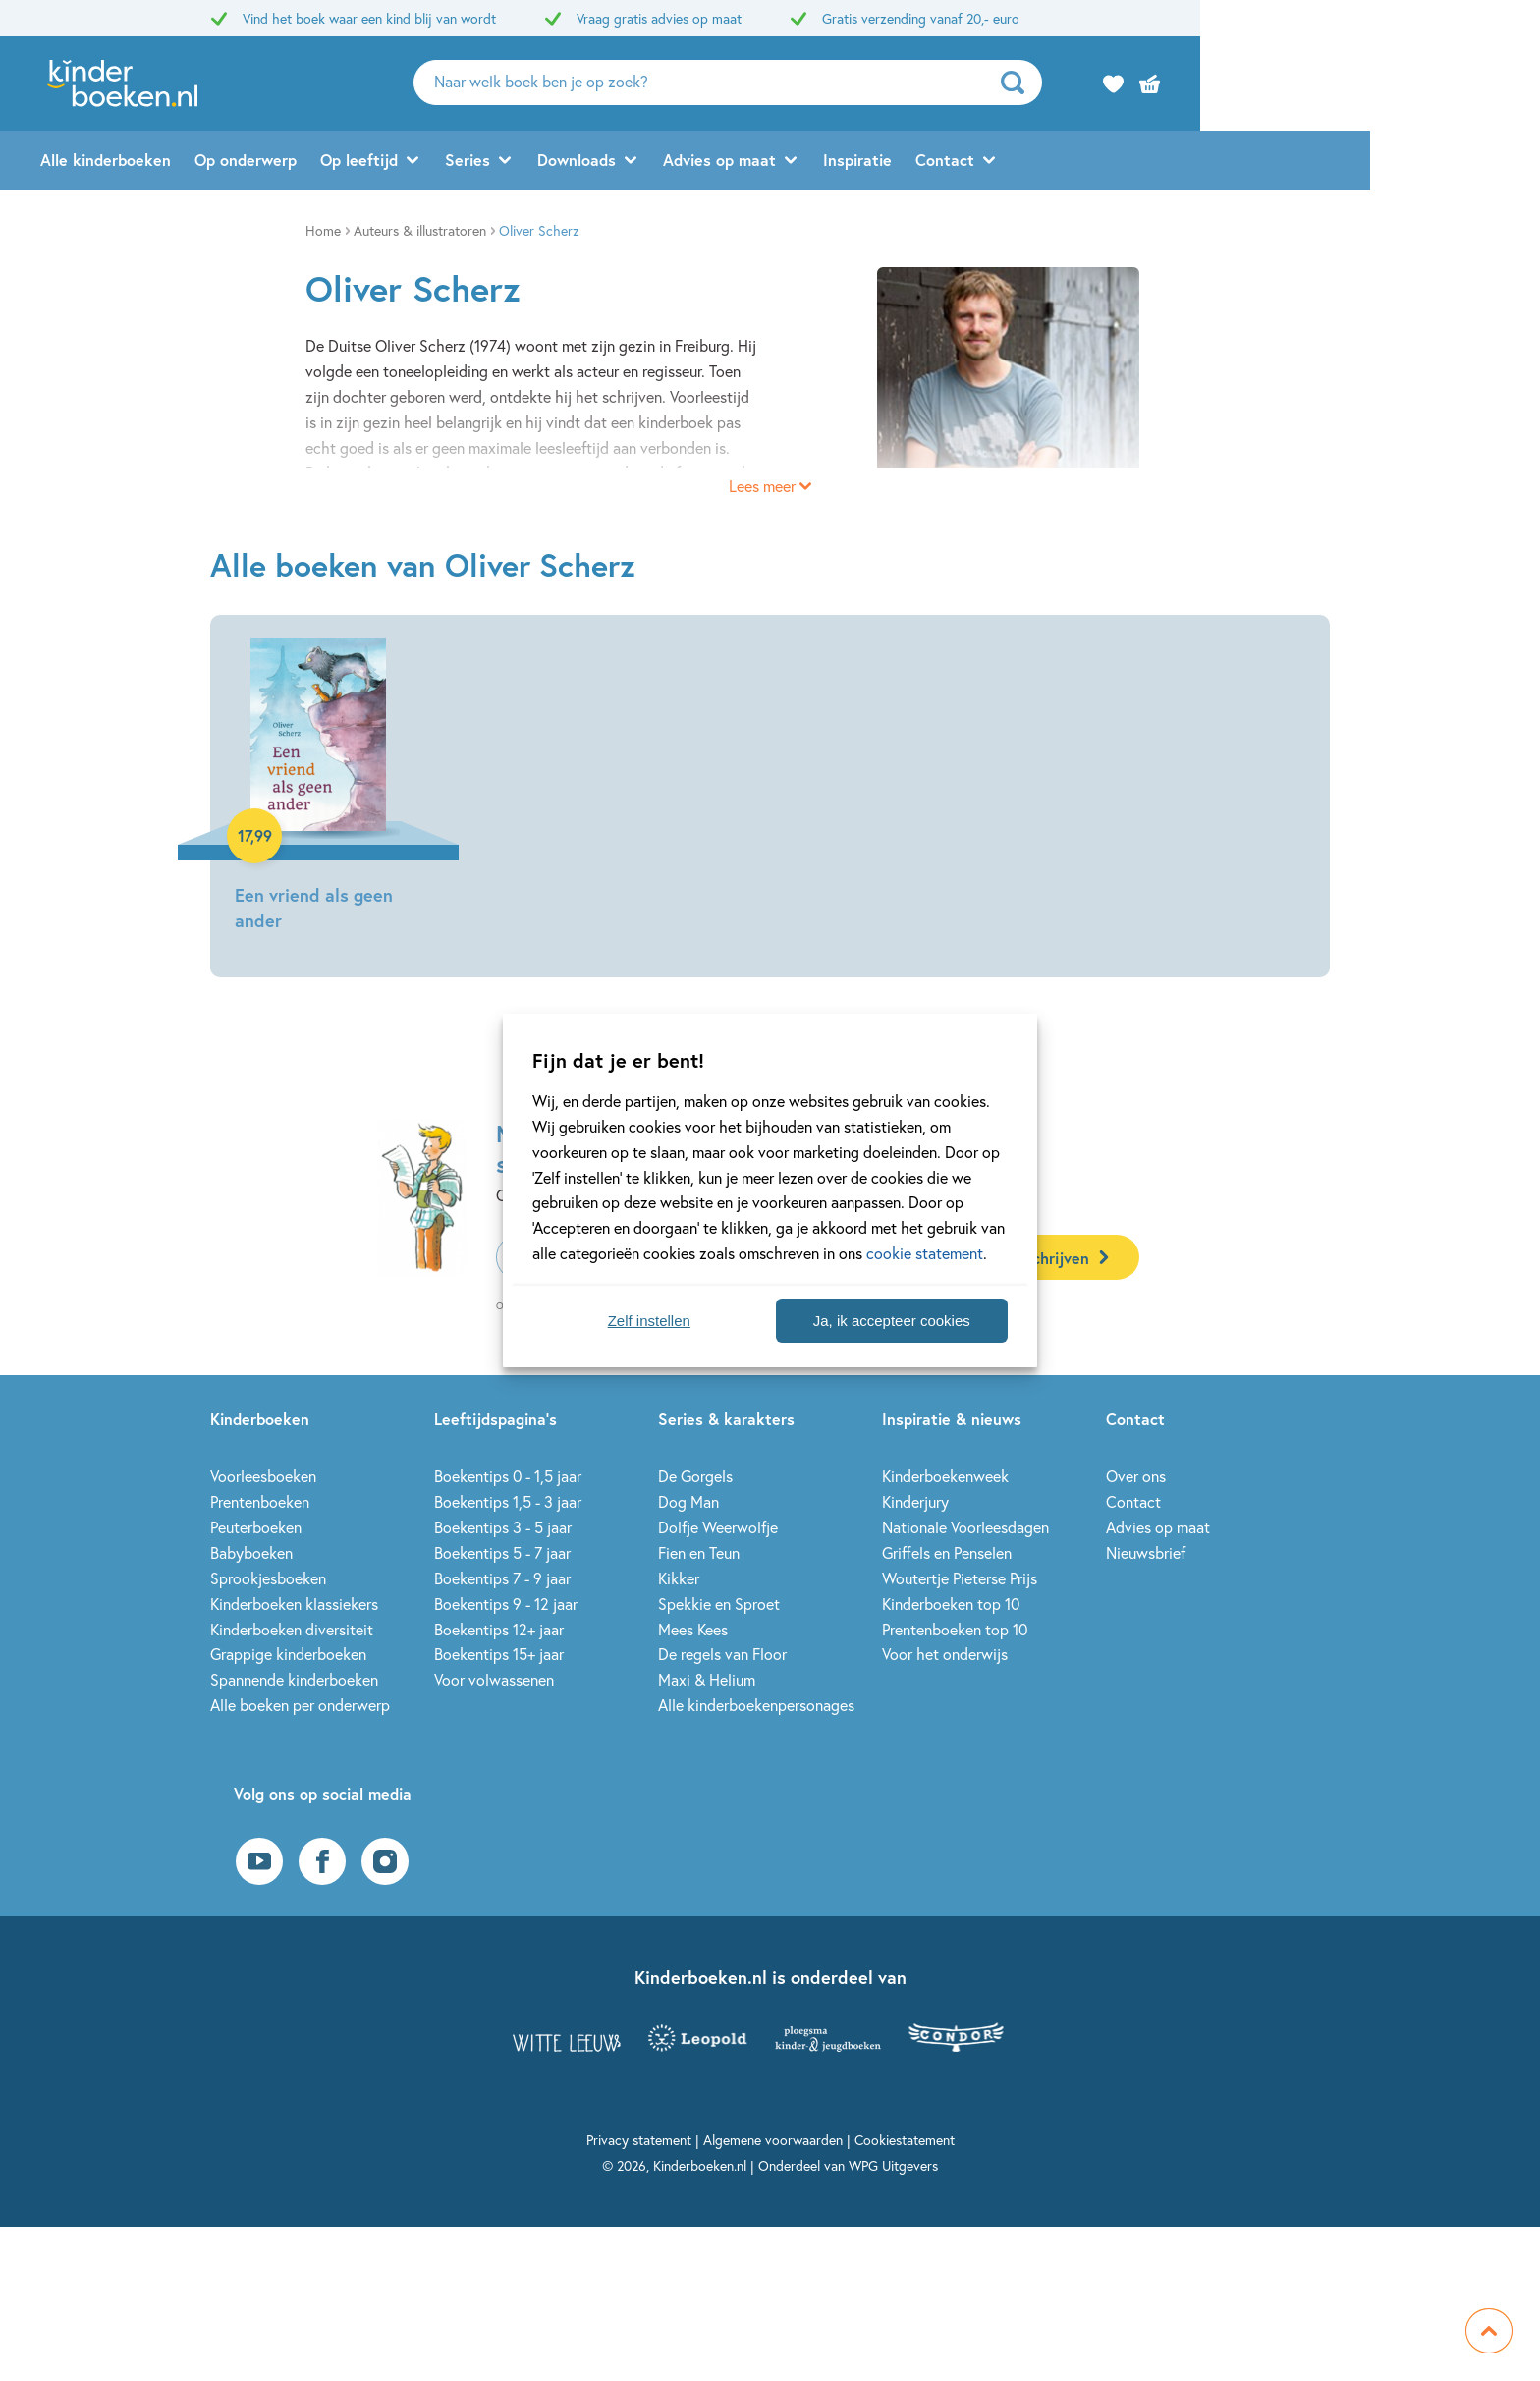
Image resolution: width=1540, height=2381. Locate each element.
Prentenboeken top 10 (954, 1629)
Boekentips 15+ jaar (499, 1653)
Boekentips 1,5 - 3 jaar (507, 1501)
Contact (1114, 163)
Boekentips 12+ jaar (499, 1629)
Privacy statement (638, 2140)
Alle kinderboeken (275, 163)
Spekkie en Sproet (719, 1603)
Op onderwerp (415, 163)
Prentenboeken (259, 1501)
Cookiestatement (904, 2140)
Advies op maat (889, 163)
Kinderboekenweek (945, 1476)
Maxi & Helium (706, 1679)
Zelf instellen (649, 1320)
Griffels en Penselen (947, 1552)
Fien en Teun (699, 1552)
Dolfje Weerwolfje (718, 1527)
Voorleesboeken (263, 1476)
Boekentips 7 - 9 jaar (502, 1578)
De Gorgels (695, 1476)
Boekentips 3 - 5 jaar (503, 1527)
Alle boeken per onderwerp (300, 1704)
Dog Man (688, 1501)
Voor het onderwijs (945, 1653)
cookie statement (924, 1253)
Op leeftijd (529, 163)
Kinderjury (915, 1501)
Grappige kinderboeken (288, 1653)
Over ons (1136, 1476)
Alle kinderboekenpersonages (756, 1704)
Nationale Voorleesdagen (965, 1527)
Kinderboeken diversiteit (291, 1629)
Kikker (678, 1578)
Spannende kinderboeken (294, 1679)
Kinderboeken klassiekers (294, 1603)
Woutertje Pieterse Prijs (959, 1578)
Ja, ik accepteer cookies (891, 1320)
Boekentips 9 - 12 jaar (506, 1603)
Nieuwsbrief (1145, 1552)
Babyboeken (251, 1552)
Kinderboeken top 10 (950, 1603)
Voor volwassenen (494, 1679)
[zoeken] (1189, 84)
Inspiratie (1027, 163)
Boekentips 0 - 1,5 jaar (507, 1476)
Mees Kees (693, 1629)
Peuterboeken (256, 1527)
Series (637, 163)
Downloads (746, 163)
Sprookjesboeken (268, 1578)
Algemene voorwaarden (773, 2140)
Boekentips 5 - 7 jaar (502, 1552)
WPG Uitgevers (893, 2165)
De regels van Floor (722, 1653)
